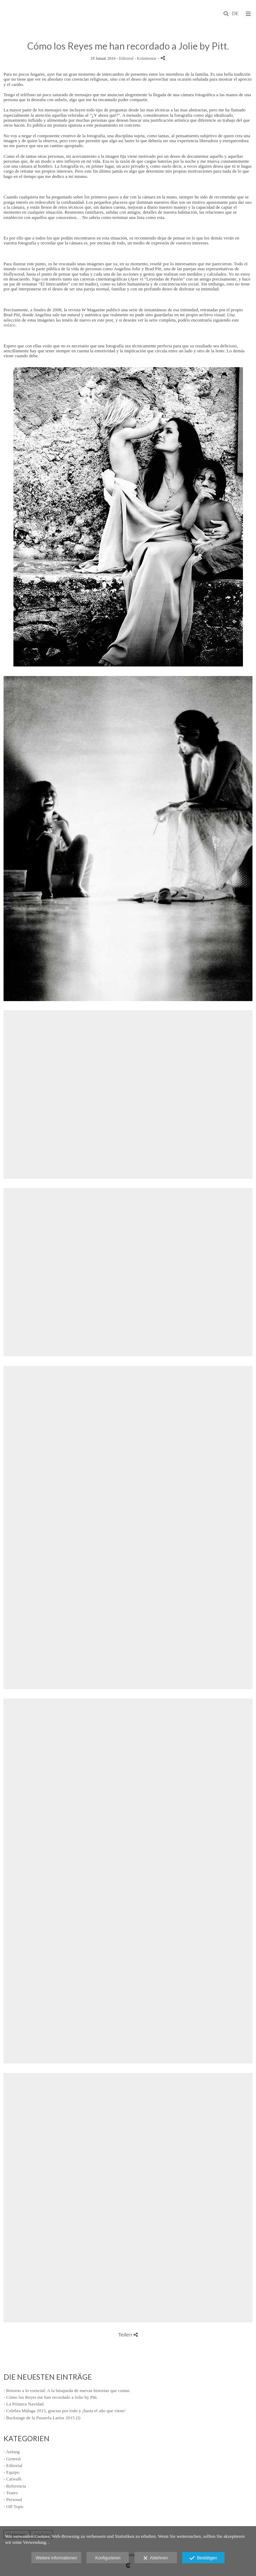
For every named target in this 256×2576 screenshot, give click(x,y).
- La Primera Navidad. (24, 2404)
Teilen (128, 2335)
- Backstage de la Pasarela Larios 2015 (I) (42, 2417)
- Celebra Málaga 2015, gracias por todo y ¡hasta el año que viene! (65, 2410)
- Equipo (11, 2472)
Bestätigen (203, 2558)
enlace (9, 325)
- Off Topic (14, 2506)
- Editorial (13, 2465)
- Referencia (15, 2486)
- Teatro (11, 2492)
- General (12, 2458)
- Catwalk (13, 2479)
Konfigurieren (107, 2557)
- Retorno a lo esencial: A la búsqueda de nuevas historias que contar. (67, 2390)
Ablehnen (155, 2558)
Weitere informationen (56, 2557)
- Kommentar (146, 58)
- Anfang (12, 2451)
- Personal (13, 2499)
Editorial (126, 58)
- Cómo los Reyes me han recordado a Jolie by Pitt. (51, 2397)
